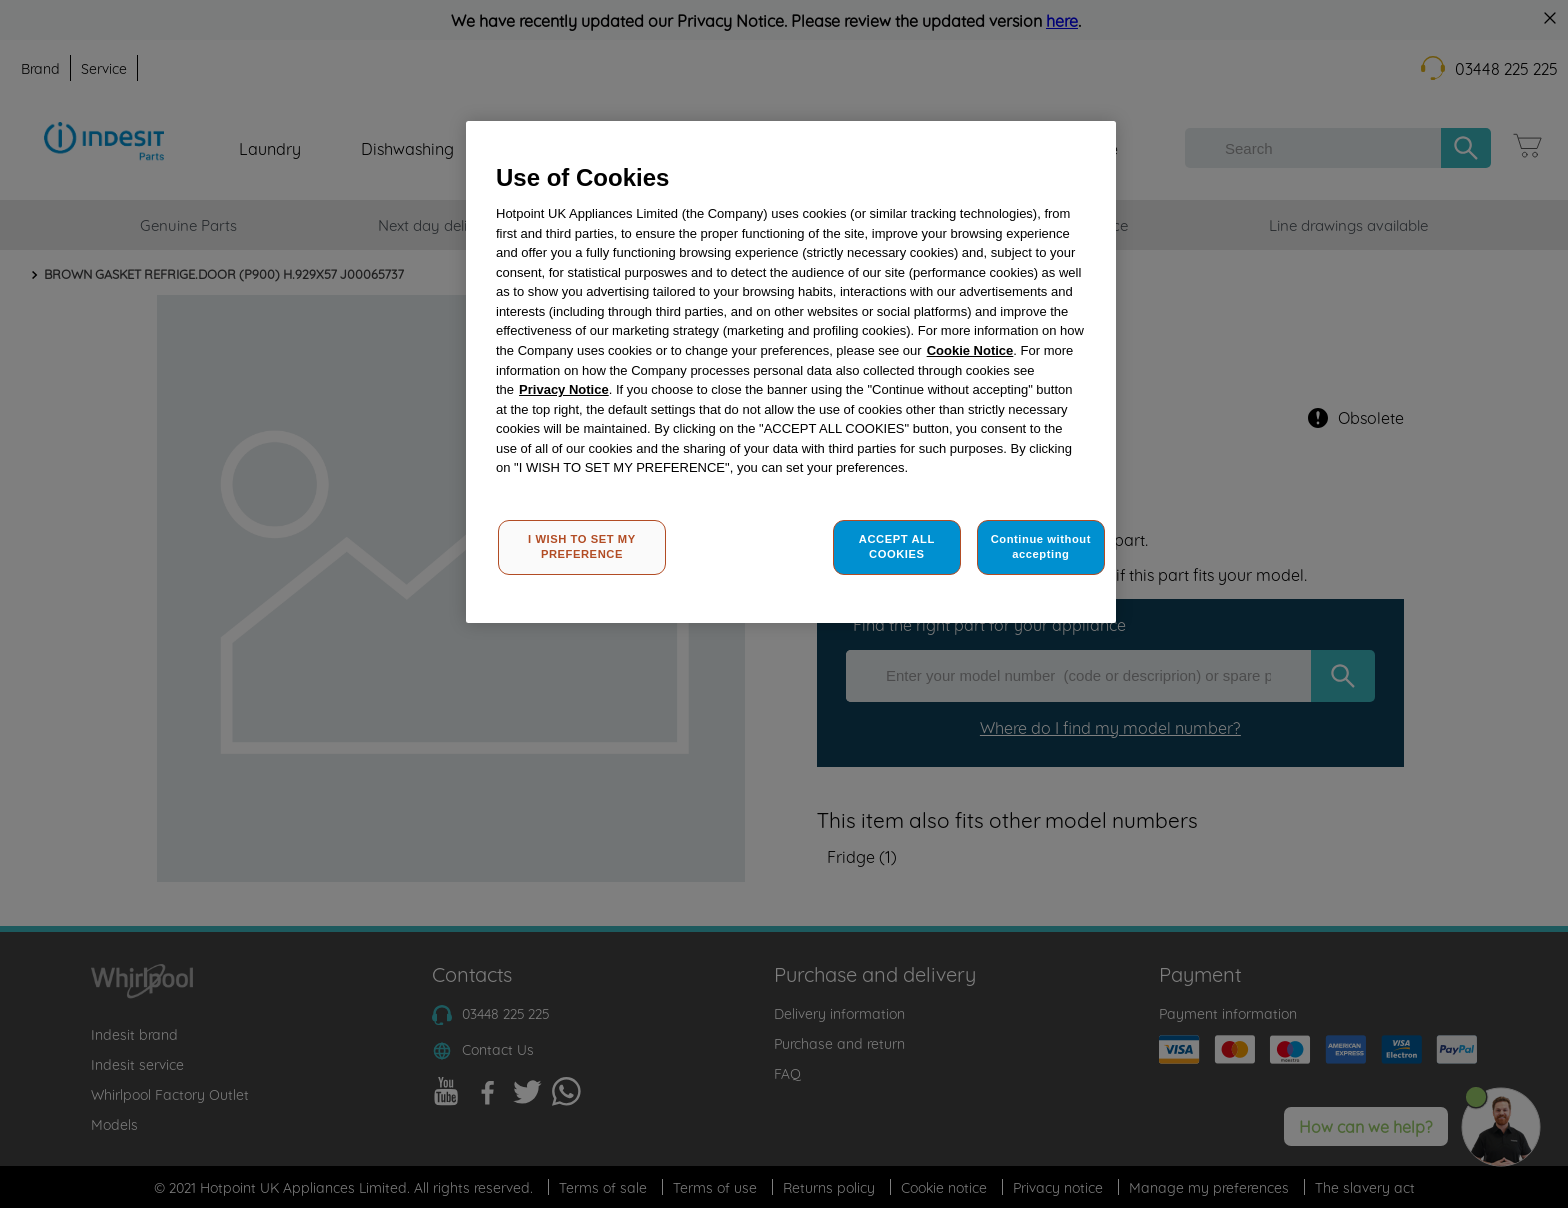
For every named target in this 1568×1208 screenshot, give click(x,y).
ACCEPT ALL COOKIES (897, 547)
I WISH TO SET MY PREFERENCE (582, 547)
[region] (791, 372)
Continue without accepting (1041, 547)
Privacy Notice (564, 389)
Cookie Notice (970, 350)
